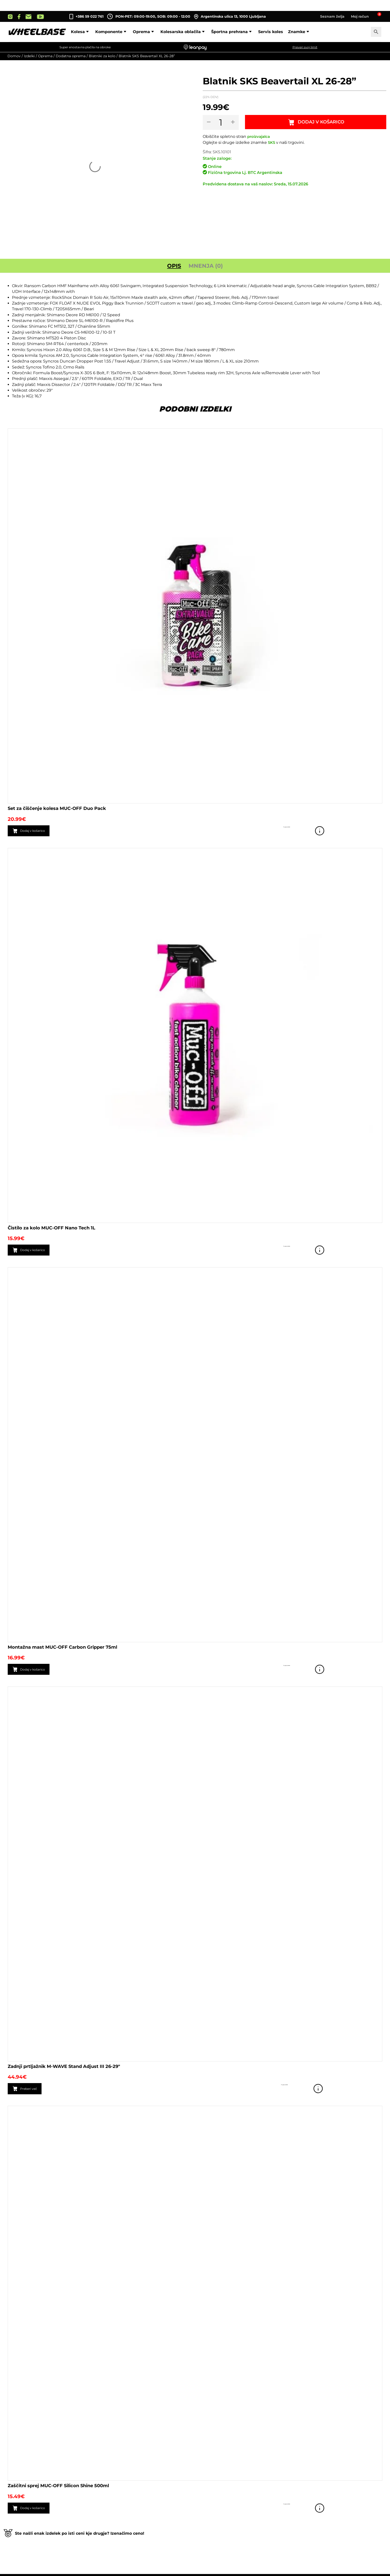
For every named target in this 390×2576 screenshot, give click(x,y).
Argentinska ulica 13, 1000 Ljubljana (230, 16)
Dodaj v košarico (322, 122)
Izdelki (29, 56)
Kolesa (80, 32)
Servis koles (270, 31)
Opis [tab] (174, 266)
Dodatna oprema (71, 56)
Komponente (111, 32)
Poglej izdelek (375, 831)
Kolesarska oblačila (183, 32)
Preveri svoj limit (304, 47)
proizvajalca (259, 136)
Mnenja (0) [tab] (206, 266)
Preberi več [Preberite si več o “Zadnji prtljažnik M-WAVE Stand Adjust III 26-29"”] (33, 2090)
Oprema (144, 32)
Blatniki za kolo (102, 56)
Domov (14, 56)
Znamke (299, 32)
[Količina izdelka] (222, 122)
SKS (272, 142)
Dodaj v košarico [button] (38, 830)
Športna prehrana (232, 32)
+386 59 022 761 (89, 16)
